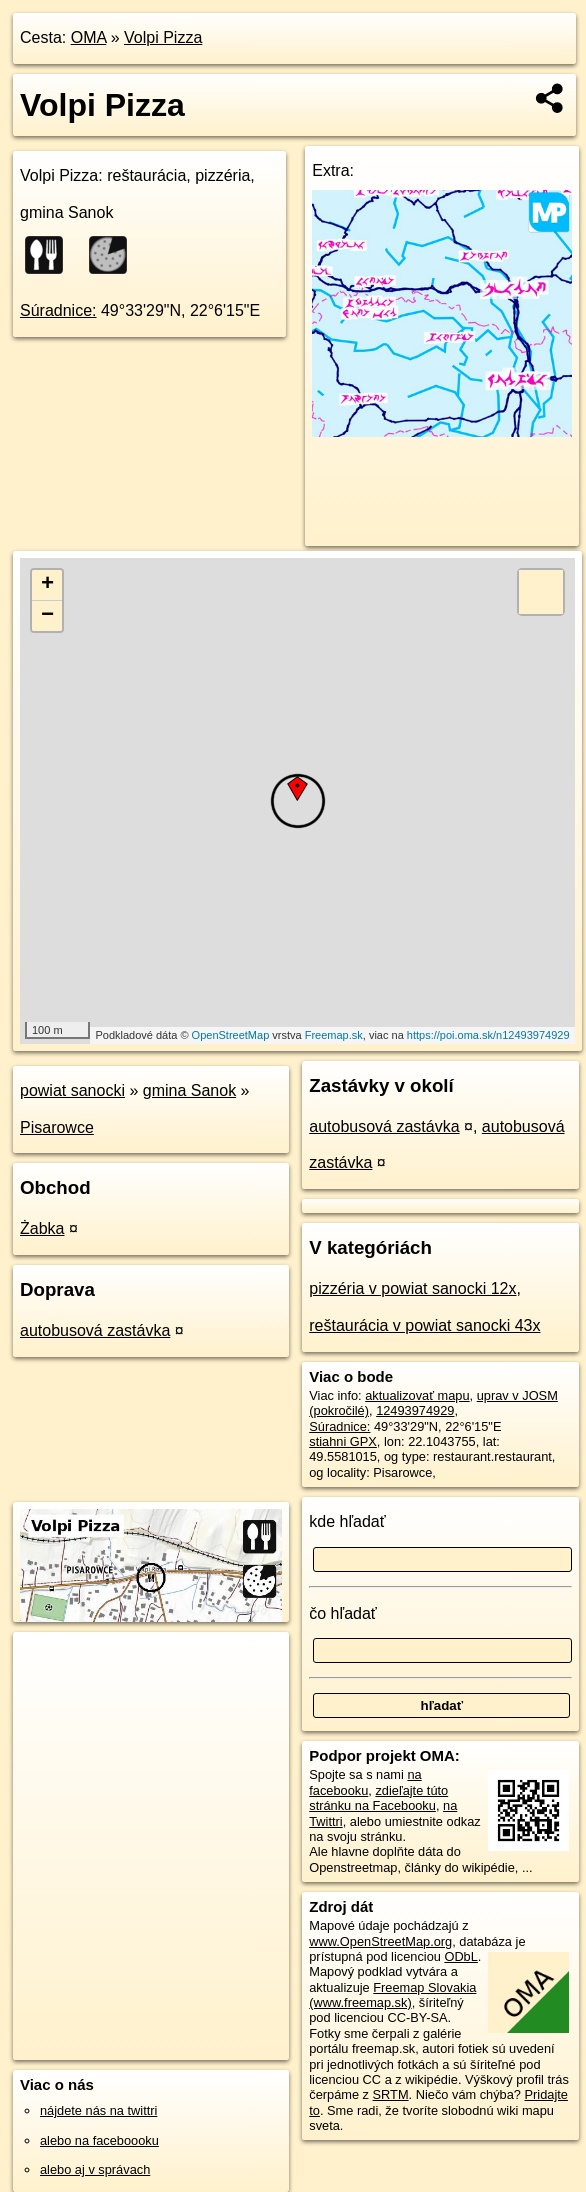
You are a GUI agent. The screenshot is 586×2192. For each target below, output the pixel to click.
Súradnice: (58, 310)
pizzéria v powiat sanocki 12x (412, 1288)
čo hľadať (343, 1613)
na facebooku (365, 1782)
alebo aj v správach (95, 2169)
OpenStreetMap (231, 1035)
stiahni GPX (343, 1441)
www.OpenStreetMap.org (380, 1941)
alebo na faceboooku (99, 2140)
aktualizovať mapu (417, 1395)
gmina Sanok (189, 1090)
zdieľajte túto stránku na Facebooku (378, 1798)
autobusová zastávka (95, 1330)
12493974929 (415, 1410)
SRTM (391, 2094)
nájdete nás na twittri (98, 2110)
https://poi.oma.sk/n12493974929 (488, 1035)
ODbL (460, 1956)
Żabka (42, 1228)
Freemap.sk (334, 1035)
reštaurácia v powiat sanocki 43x (424, 1325)
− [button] (47, 616)
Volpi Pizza (163, 37)
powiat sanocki (72, 1090)
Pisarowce (57, 1127)
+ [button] (47, 585)
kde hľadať (347, 1521)
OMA (89, 37)
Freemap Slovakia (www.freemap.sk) (392, 1995)
